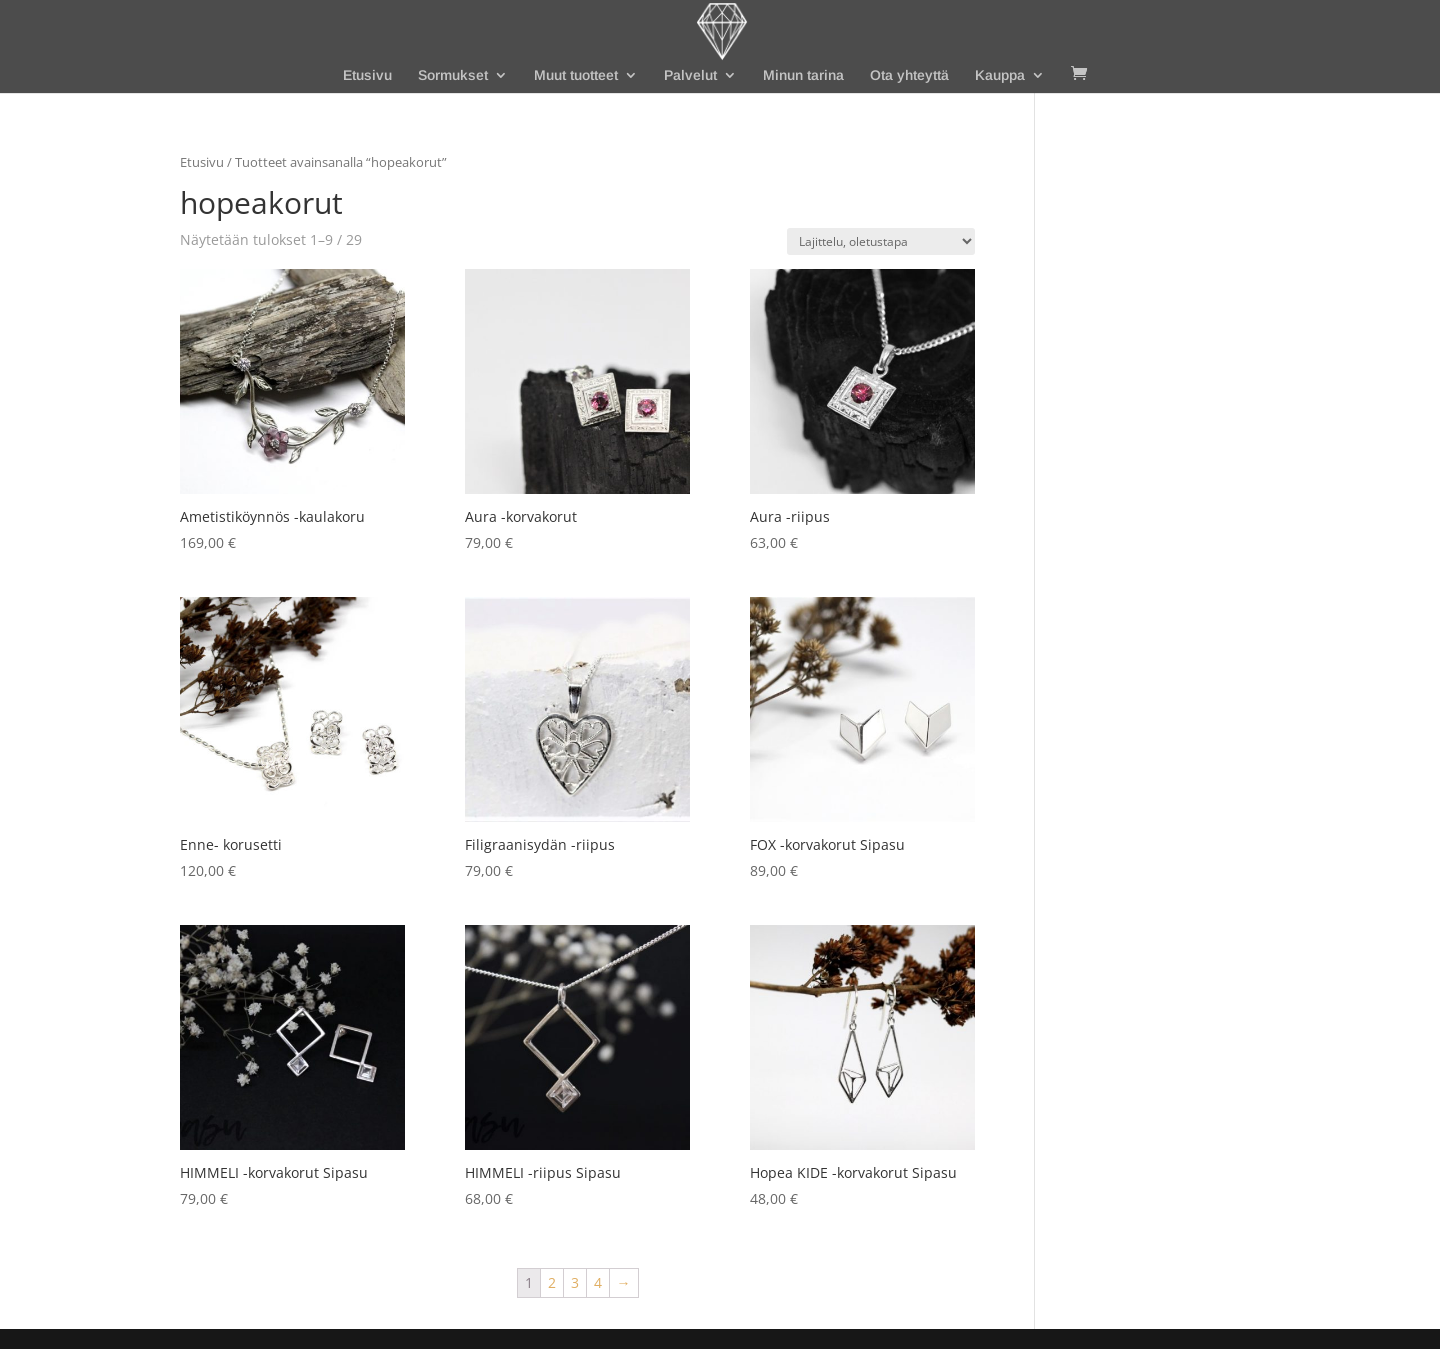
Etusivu (367, 75)
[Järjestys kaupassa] (881, 241)
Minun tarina (803, 75)
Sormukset (453, 75)
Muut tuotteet (576, 75)
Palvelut (690, 75)
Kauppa (1000, 75)
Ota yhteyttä (909, 75)
